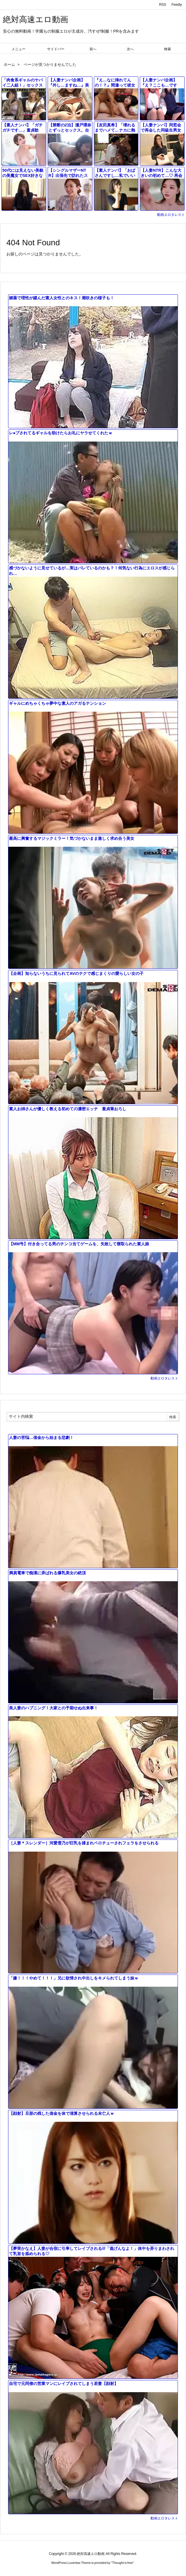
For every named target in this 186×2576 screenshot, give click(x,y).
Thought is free (122, 2562)
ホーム (9, 64)
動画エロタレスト (171, 215)
